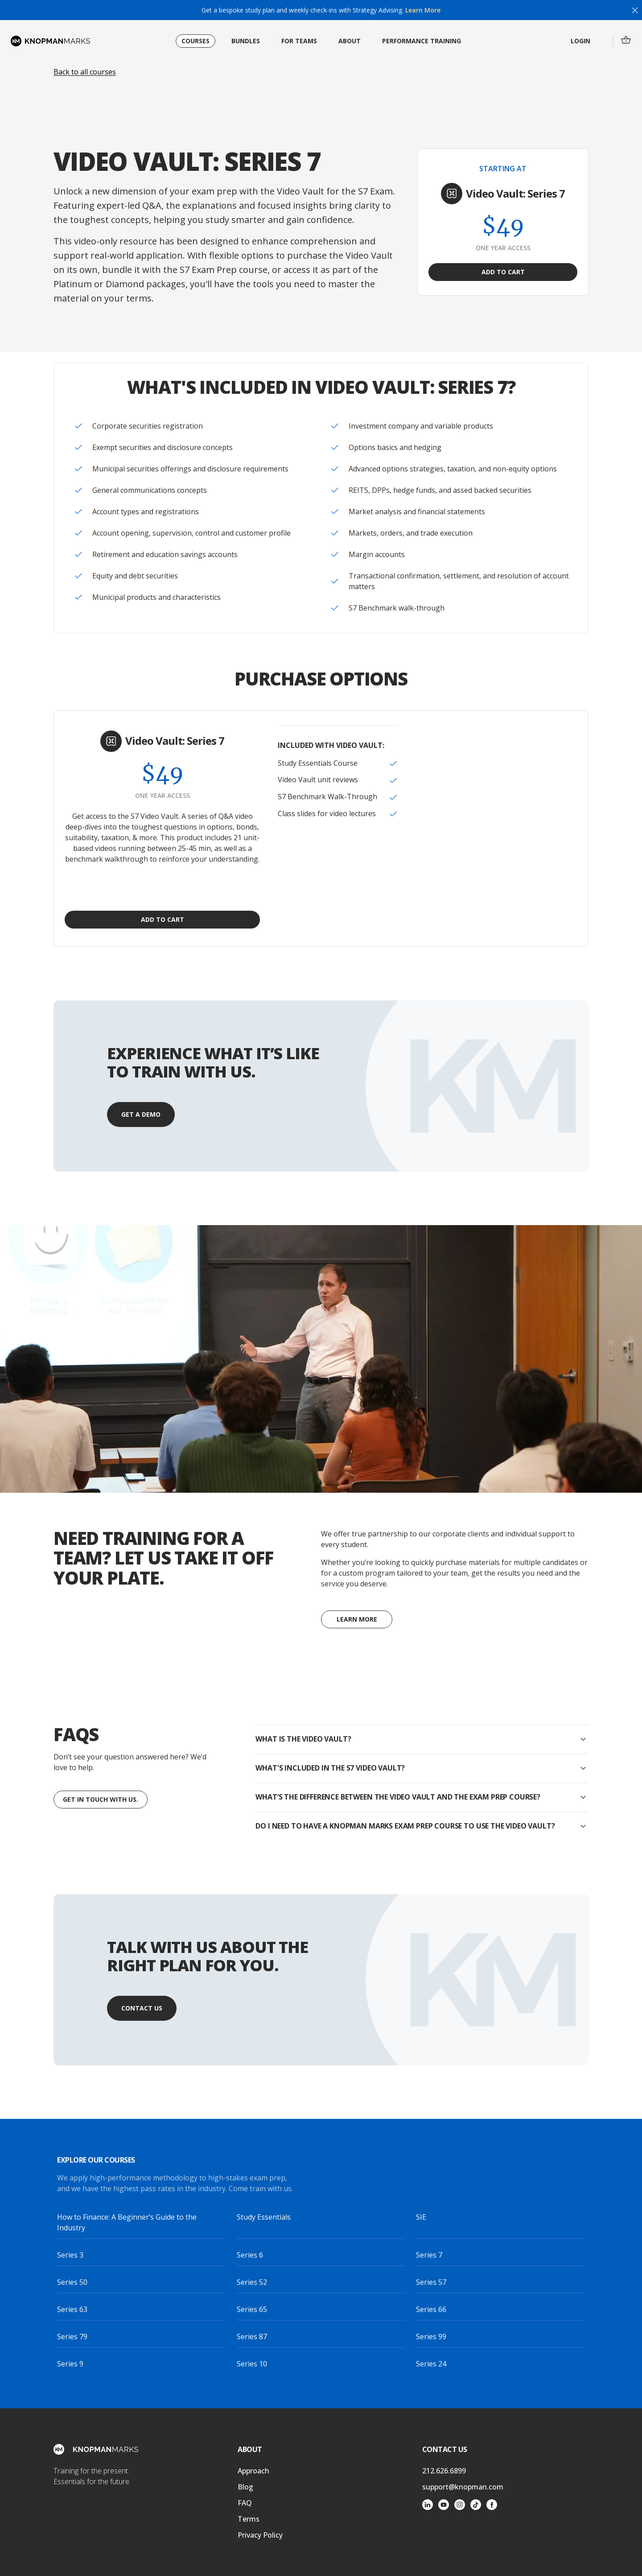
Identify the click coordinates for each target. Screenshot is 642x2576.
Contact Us (141, 2008)
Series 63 (72, 2309)
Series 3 (70, 2255)
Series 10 (252, 2364)
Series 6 (250, 2255)
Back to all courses (85, 72)
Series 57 (431, 2282)
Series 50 (72, 2282)
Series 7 (429, 2255)
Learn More (421, 10)
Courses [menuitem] (195, 41)
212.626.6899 (444, 2471)
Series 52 (252, 2282)
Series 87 (252, 2336)
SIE (421, 2217)
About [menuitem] (349, 41)
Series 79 (72, 2336)
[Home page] (50, 41)
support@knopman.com (462, 2487)
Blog (245, 2487)
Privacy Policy (260, 2535)
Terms (248, 2519)
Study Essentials (264, 2217)
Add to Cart (503, 272)
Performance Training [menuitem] (421, 41)
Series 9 (70, 2364)
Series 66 (431, 2309)
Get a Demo (140, 1114)
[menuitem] (626, 40)
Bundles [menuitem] (245, 41)
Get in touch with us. (100, 1799)
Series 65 (252, 2309)
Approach (253, 2471)
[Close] (635, 10)
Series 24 (431, 2364)
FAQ (245, 2503)
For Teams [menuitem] (299, 41)
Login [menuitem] (580, 41)
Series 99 (431, 2336)
